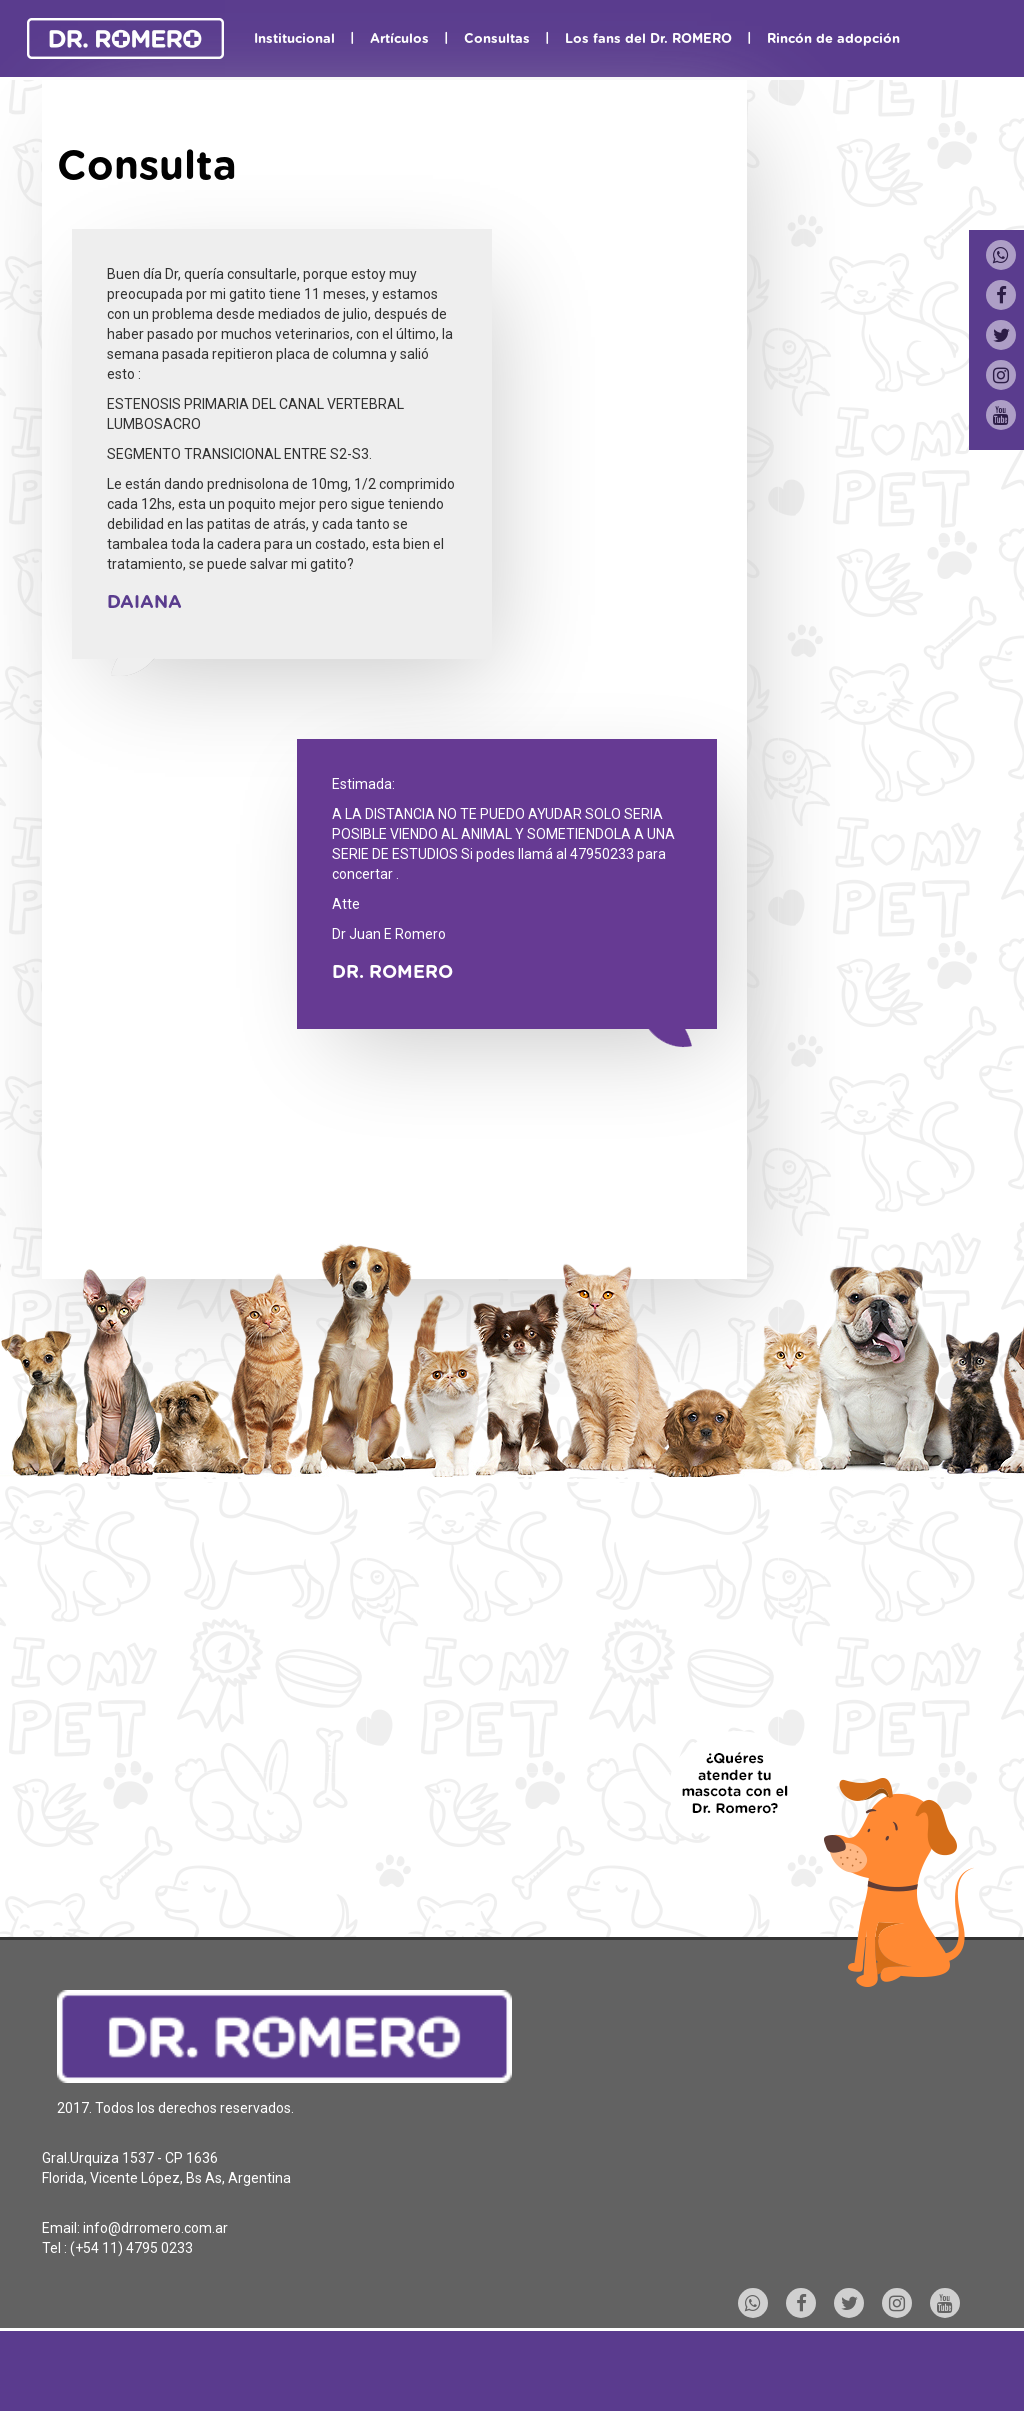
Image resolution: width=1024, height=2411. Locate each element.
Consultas (497, 39)
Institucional (294, 39)
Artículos (399, 39)
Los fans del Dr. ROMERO (648, 39)
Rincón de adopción (833, 39)
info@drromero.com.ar (155, 2228)
